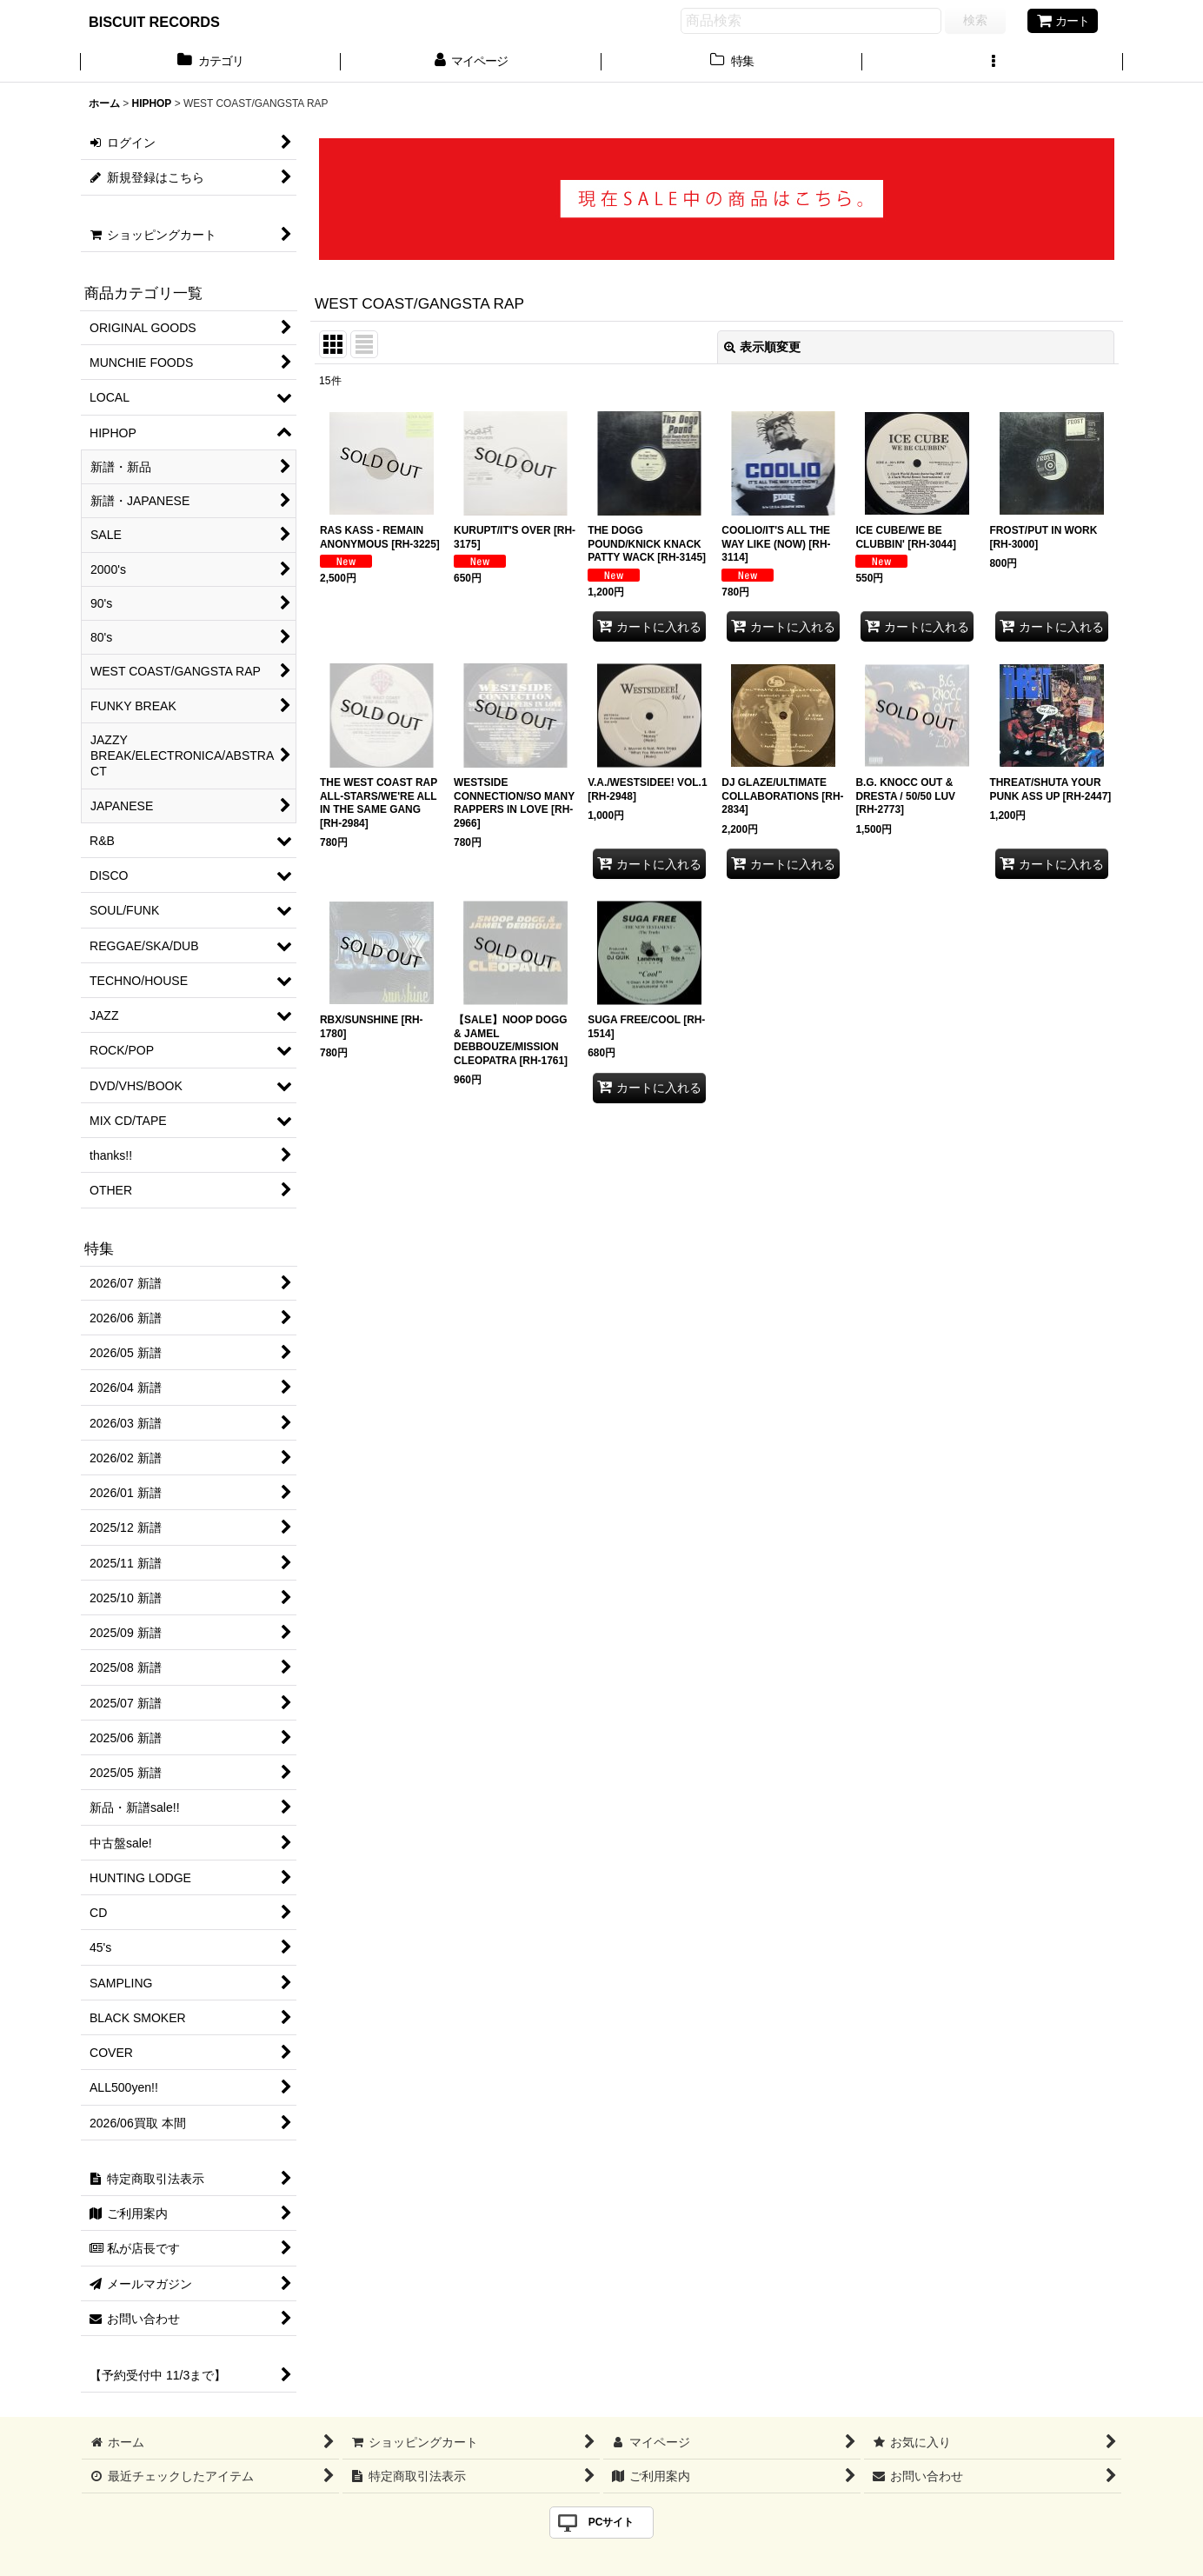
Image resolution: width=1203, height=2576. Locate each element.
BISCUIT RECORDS (154, 22)
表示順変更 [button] (762, 347)
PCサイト (611, 2522)
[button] (992, 62)
